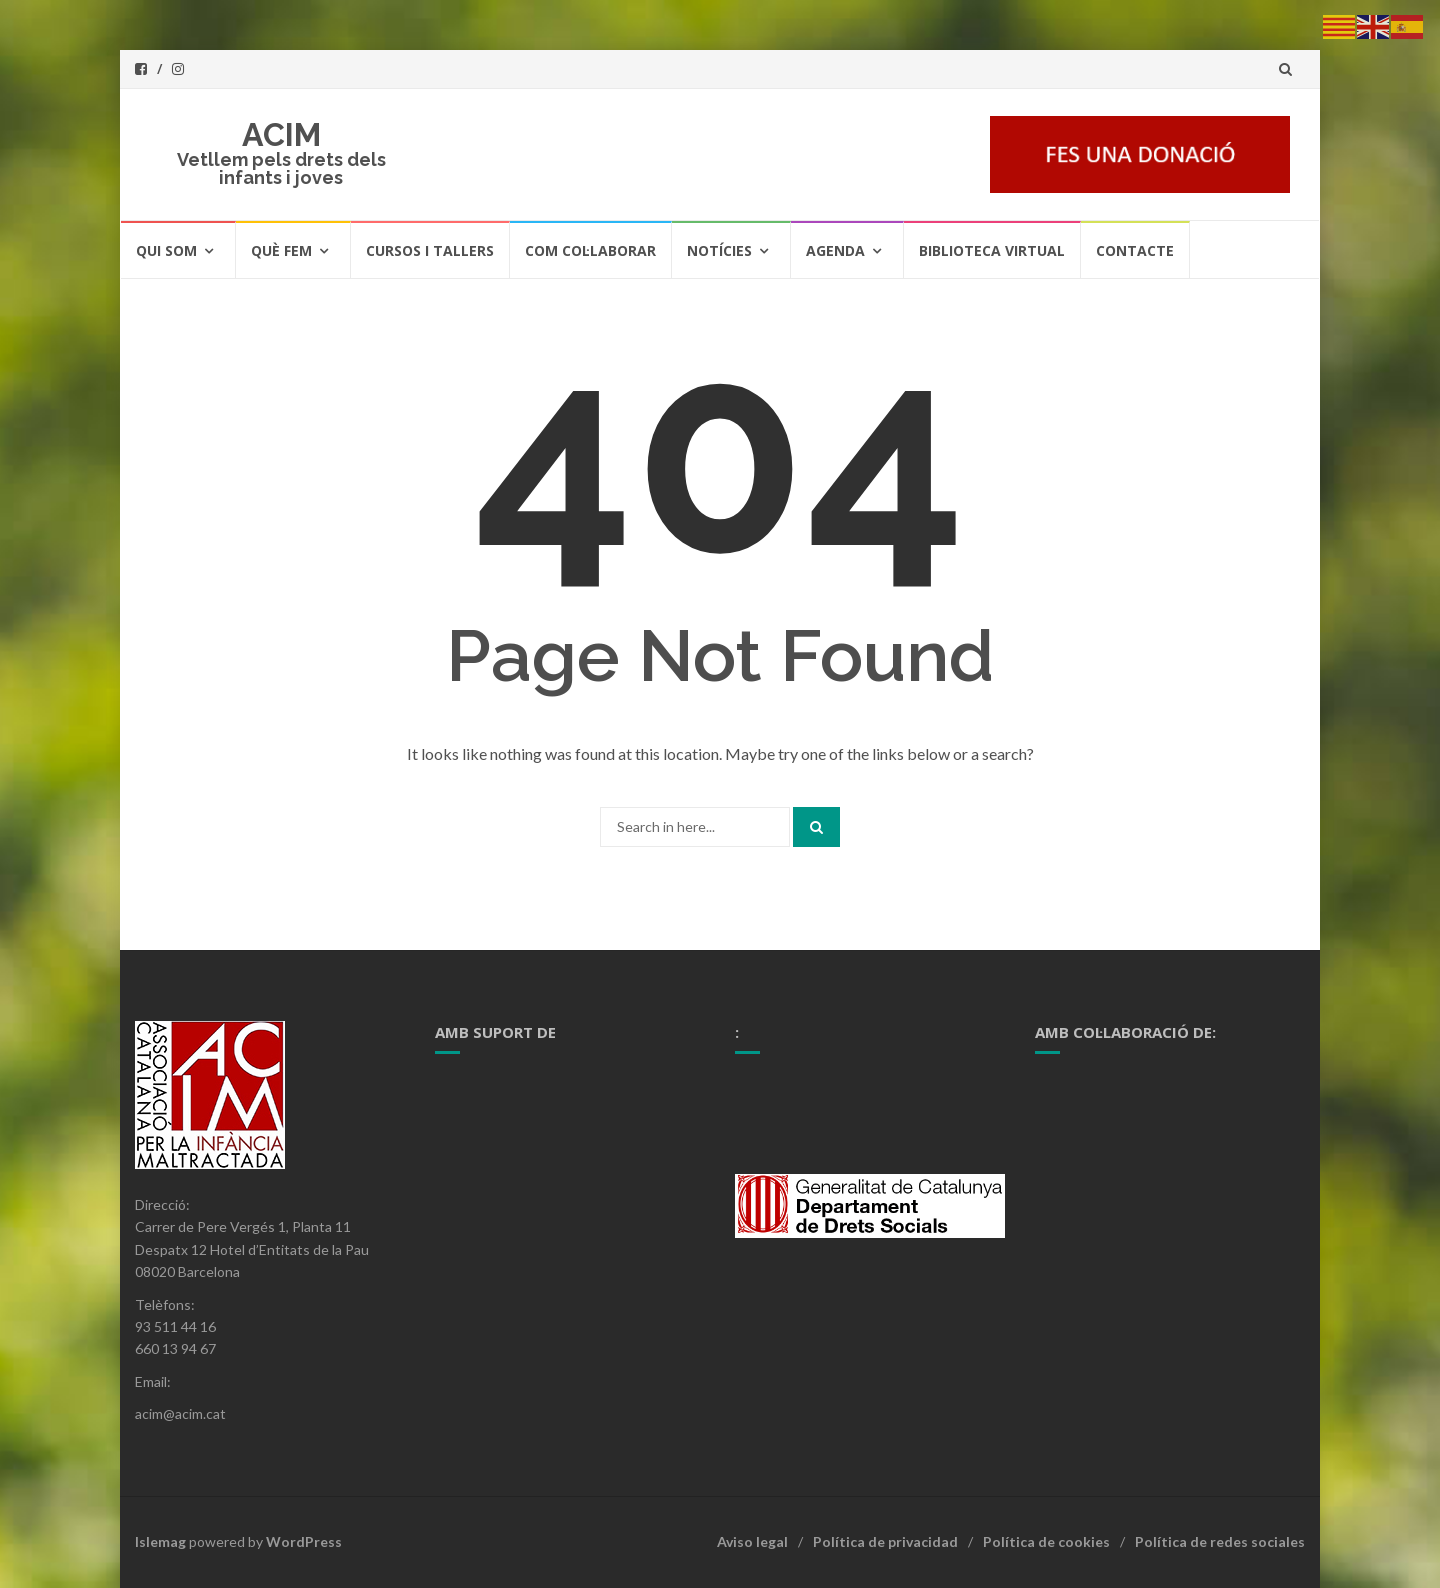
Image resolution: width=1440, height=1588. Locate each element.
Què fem (281, 250)
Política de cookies (1046, 1541)
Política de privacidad (885, 1541)
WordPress (304, 1541)
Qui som (166, 250)
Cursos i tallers (430, 250)
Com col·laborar (590, 250)
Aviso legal (752, 1541)
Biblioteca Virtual (992, 250)
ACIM (281, 134)
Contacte (1135, 250)
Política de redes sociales (1220, 1541)
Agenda (835, 250)
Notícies (719, 250)
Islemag (160, 1541)
